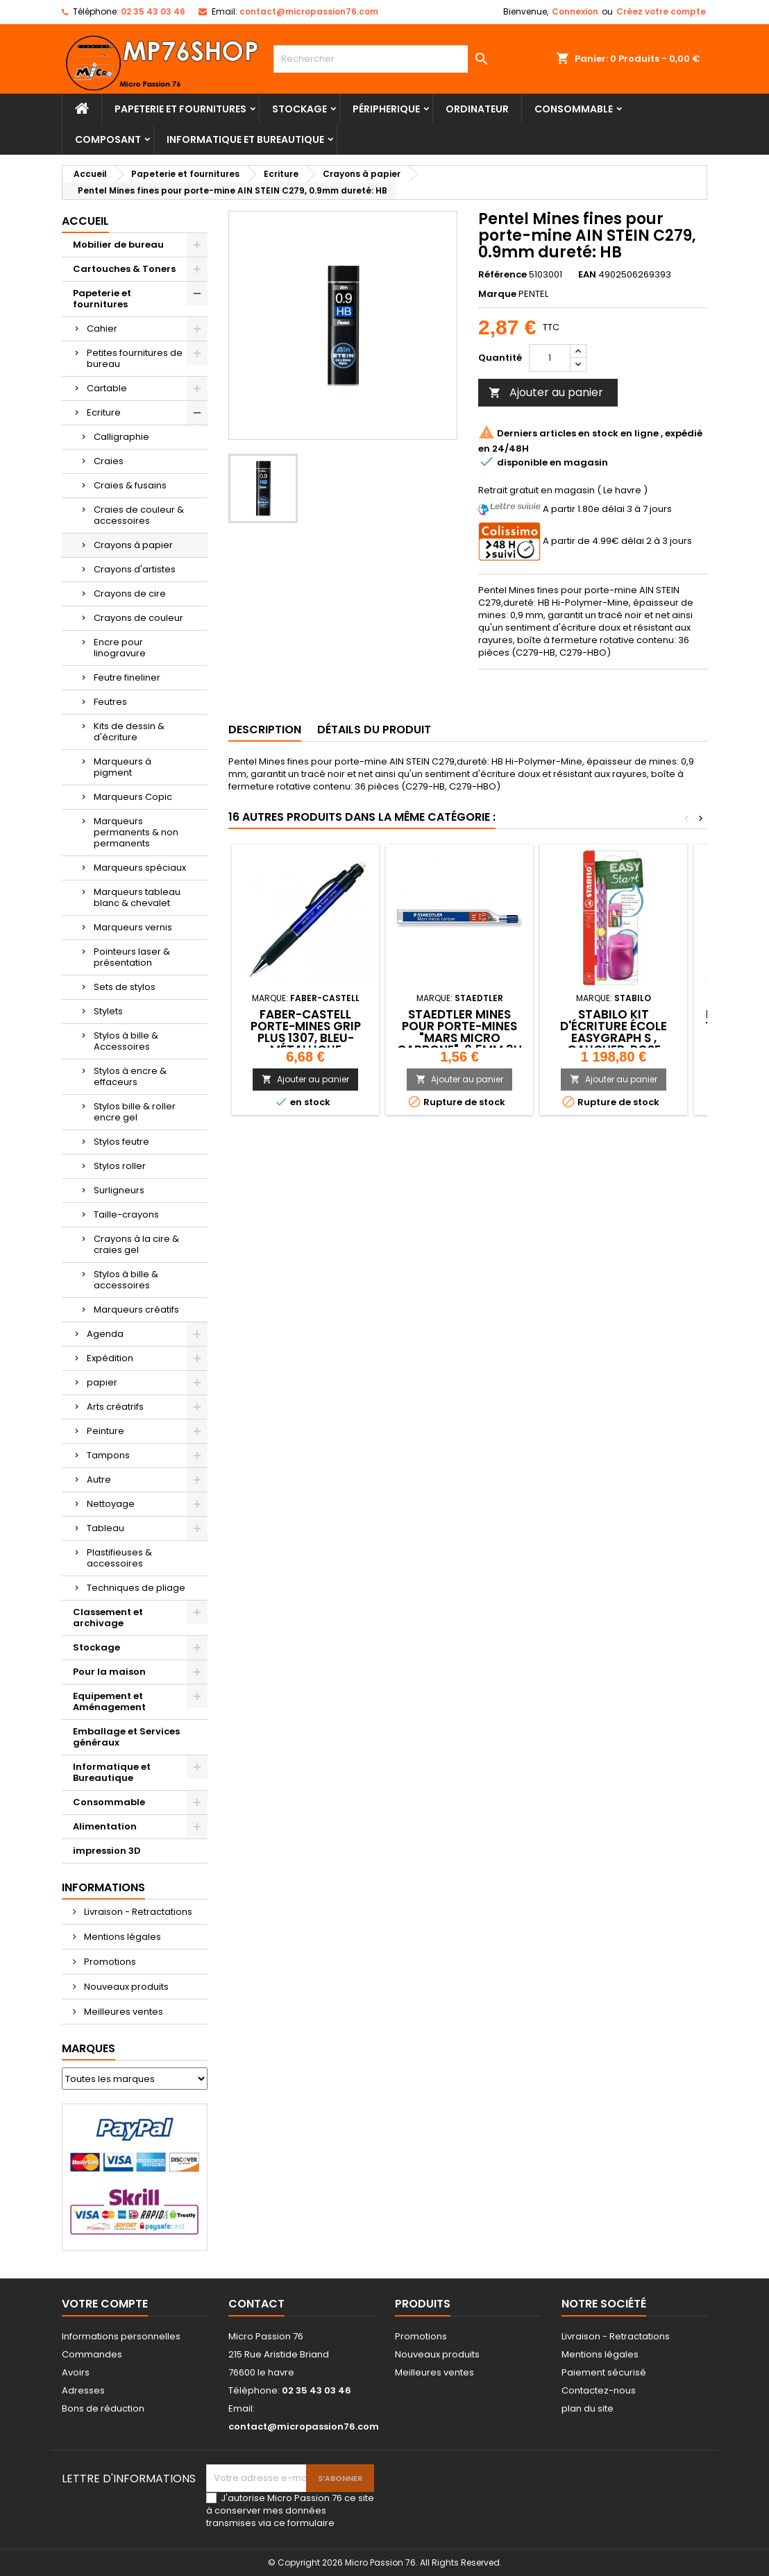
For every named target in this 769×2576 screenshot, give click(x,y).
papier (102, 1382)
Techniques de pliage (136, 1587)
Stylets (108, 1011)
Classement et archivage (108, 1617)
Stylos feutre (121, 1141)
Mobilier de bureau (118, 244)
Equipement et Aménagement (109, 1701)
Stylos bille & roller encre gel (135, 1112)
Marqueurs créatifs (136, 1309)
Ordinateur (477, 109)
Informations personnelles (121, 2336)
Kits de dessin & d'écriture (129, 731)
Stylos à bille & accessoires (126, 1280)
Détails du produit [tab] (374, 729)
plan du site (587, 2408)
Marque (497, 294)
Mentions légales (121, 1936)
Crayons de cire (130, 593)
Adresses (83, 2390)
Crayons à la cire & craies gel (136, 1244)
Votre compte (105, 2304)
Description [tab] (264, 729)
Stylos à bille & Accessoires (126, 1041)
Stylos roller (120, 1165)
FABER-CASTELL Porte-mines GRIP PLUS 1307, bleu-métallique (306, 1032)
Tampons (108, 1455)
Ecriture (104, 412)
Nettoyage (111, 1503)
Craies (109, 461)
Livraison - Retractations (137, 1911)
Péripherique (386, 109)
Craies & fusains (130, 485)
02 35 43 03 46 (153, 11)
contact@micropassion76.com (308, 11)
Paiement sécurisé (603, 2372)
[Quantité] (550, 358)
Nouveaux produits (125, 1986)
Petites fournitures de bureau (135, 358)
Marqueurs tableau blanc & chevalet (137, 897)
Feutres (110, 701)
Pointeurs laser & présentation (132, 957)
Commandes (92, 2354)
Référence (502, 274)
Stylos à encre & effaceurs (130, 1076)
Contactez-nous (598, 2390)
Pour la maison (109, 1671)
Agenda (105, 1333)
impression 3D (107, 1850)
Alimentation (105, 1826)
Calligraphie (121, 436)
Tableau (105, 1528)
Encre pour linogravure (120, 648)
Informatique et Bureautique (245, 139)
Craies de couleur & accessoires (139, 515)
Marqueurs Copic (133, 796)
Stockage (299, 109)
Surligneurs (119, 1190)
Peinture (105, 1431)
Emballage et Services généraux (126, 1737)
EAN (587, 274)
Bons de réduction (103, 2408)
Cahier (102, 328)
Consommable (573, 109)
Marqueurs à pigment (122, 767)
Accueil (85, 221)
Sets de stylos (124, 986)
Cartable (107, 388)
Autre (99, 1479)
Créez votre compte (661, 11)
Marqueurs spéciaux (140, 867)
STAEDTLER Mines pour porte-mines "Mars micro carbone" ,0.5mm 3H (459, 1032)
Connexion (575, 11)
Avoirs (76, 2372)
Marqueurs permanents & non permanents (136, 832)
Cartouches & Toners (124, 268)
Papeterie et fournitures (180, 109)
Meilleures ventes (122, 2011)
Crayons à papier (133, 545)
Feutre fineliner (127, 677)
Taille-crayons (126, 1214)
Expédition (110, 1358)
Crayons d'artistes (135, 569)
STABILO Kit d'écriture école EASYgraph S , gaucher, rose (613, 1032)
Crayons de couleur (138, 617)
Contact (256, 2304)
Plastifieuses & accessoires (119, 1558)
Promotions (109, 1961)
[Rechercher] (384, 59)
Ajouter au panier (546, 392)
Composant (108, 139)
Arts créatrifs (115, 1406)
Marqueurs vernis (133, 927)
